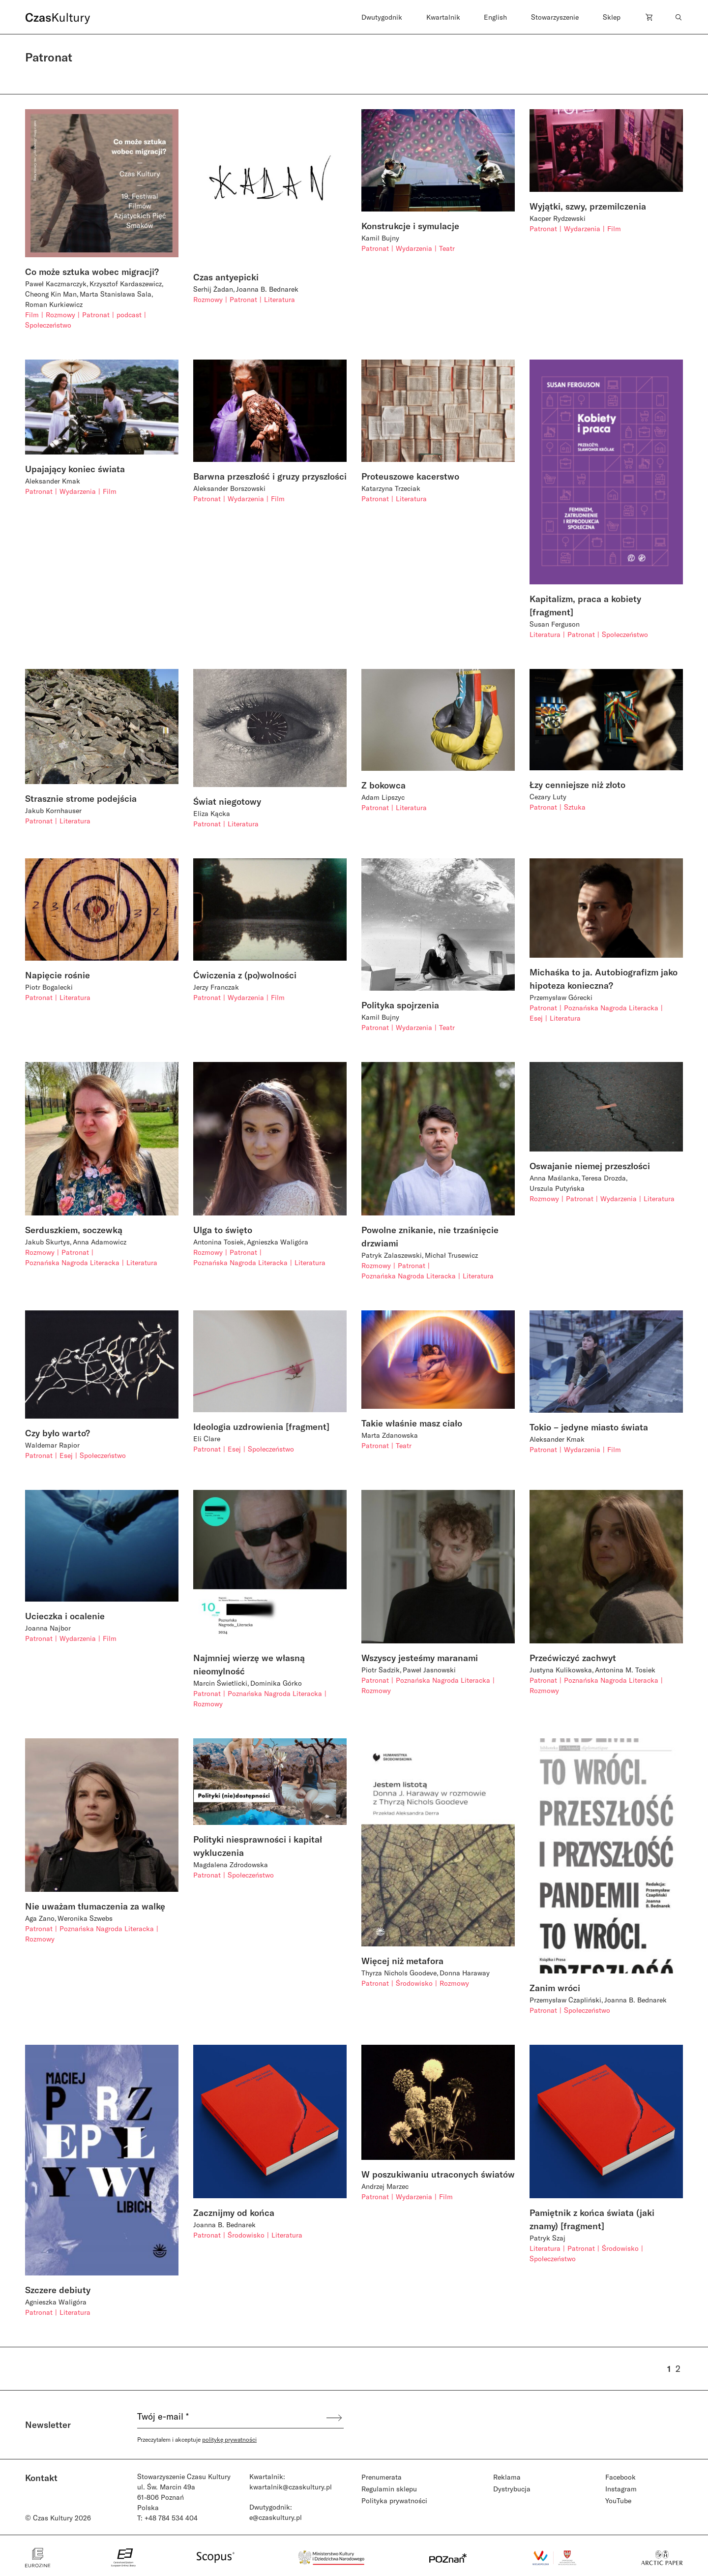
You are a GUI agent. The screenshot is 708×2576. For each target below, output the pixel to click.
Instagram (621, 2489)
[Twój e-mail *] (231, 2417)
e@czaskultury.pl (275, 2517)
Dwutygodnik (381, 17)
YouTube (618, 2500)
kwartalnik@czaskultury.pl (290, 2487)
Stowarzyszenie (555, 17)
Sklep (611, 17)
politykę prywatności (229, 2439)
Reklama (507, 2477)
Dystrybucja (512, 2489)
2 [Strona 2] (678, 2368)
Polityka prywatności (394, 2500)
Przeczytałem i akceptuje (197, 2439)
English (495, 17)
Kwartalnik (443, 17)
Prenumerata (381, 2477)
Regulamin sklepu (389, 2489)
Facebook (620, 2477)
